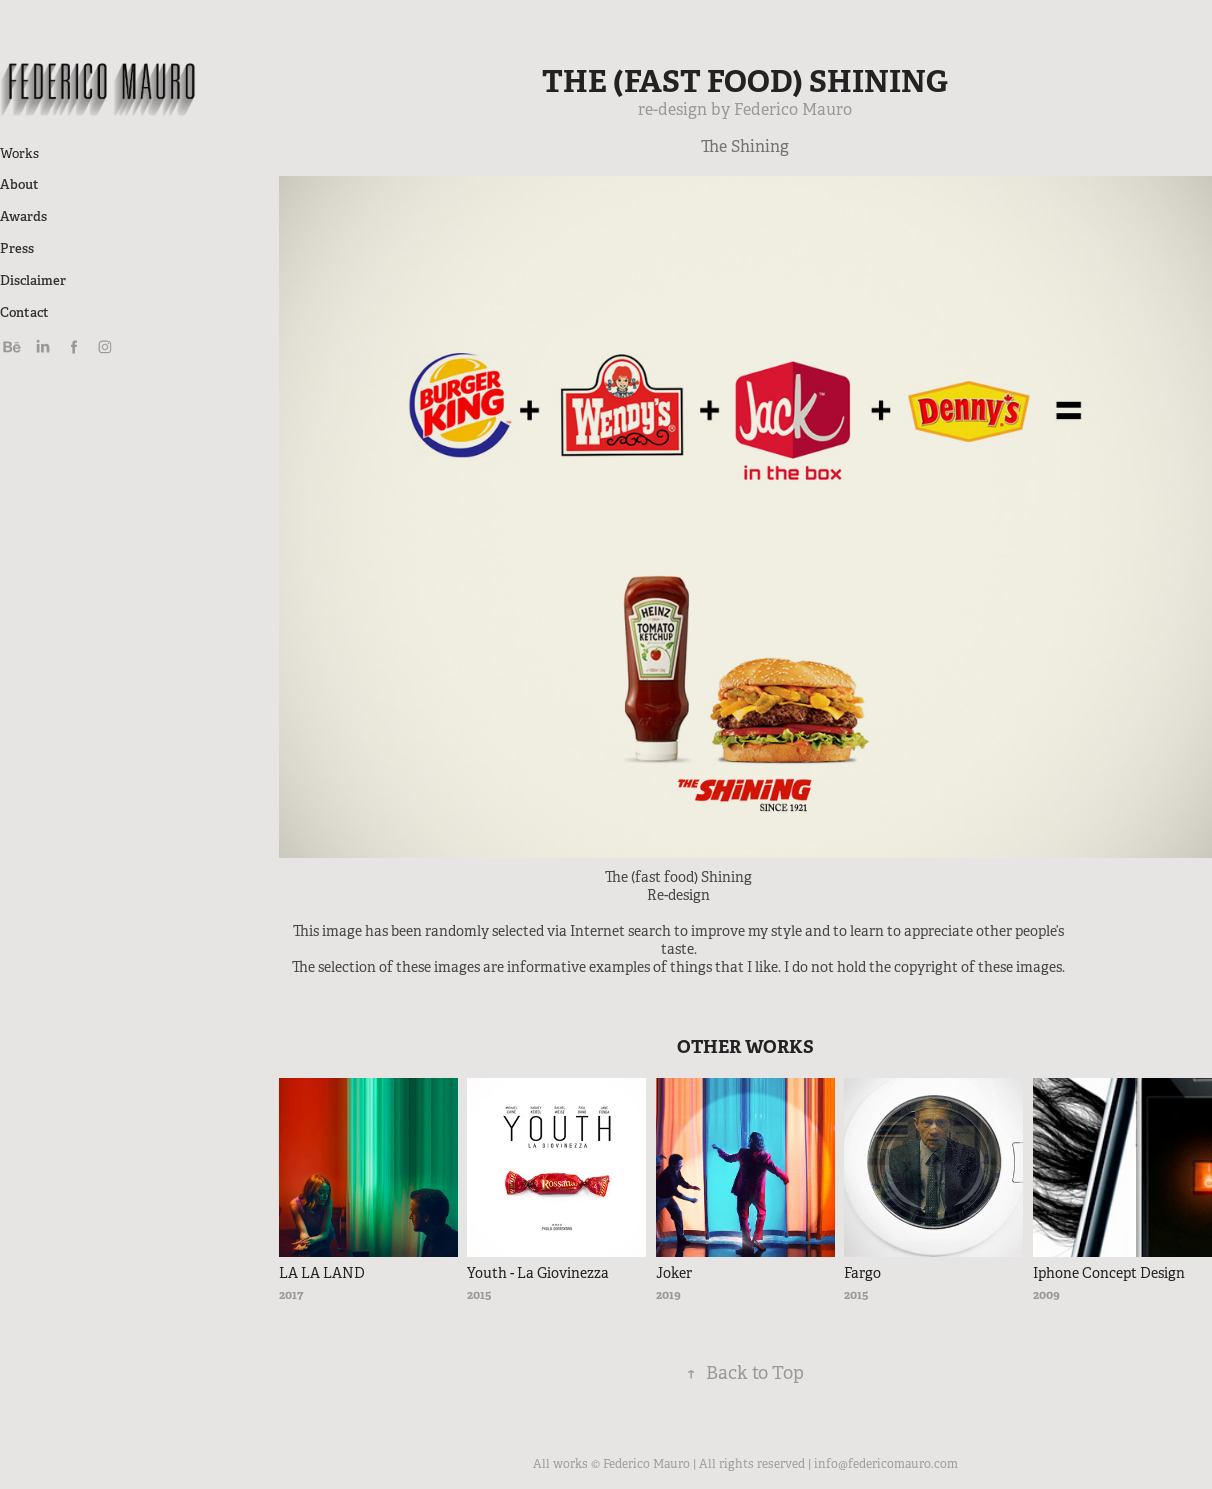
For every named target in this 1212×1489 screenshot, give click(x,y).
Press (17, 248)
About (19, 184)
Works (19, 153)
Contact (24, 312)
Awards (23, 216)
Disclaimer (33, 280)
